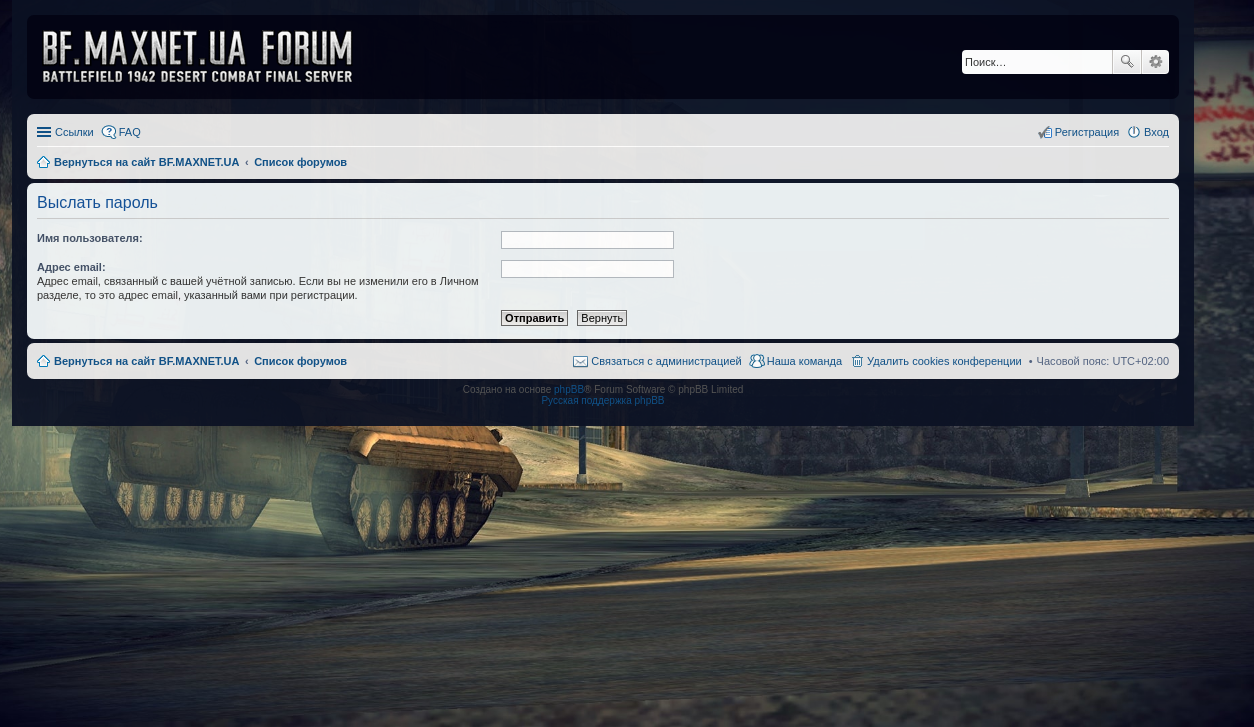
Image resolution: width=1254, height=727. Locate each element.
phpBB (569, 389)
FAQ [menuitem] (130, 132)
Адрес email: (71, 267)
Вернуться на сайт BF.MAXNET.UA (146, 361)
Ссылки (74, 132)
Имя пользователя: (90, 238)
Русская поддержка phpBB (602, 400)
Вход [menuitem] (1156, 132)
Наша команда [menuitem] (804, 361)
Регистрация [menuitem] (1087, 132)
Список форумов (300, 361)
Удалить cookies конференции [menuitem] (944, 361)
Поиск (1127, 62)
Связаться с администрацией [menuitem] (666, 361)
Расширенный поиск (1155, 62)
